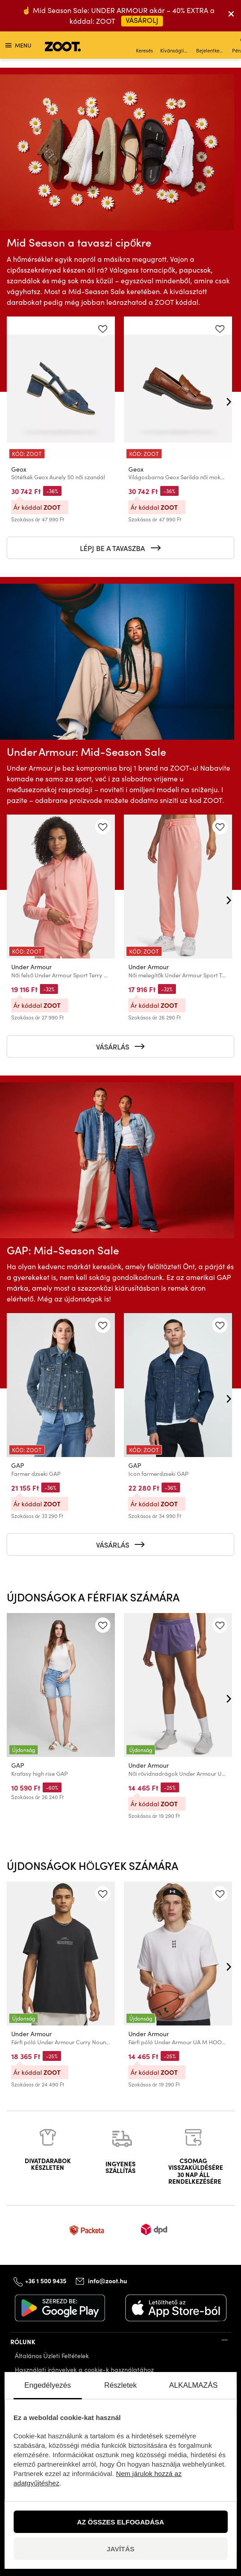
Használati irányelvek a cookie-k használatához (84, 2369)
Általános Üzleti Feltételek (52, 2355)
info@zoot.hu (107, 2280)
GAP (17, 1465)
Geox (18, 468)
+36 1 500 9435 (45, 2280)
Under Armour (31, 967)
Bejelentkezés (211, 46)
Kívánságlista (175, 46)
